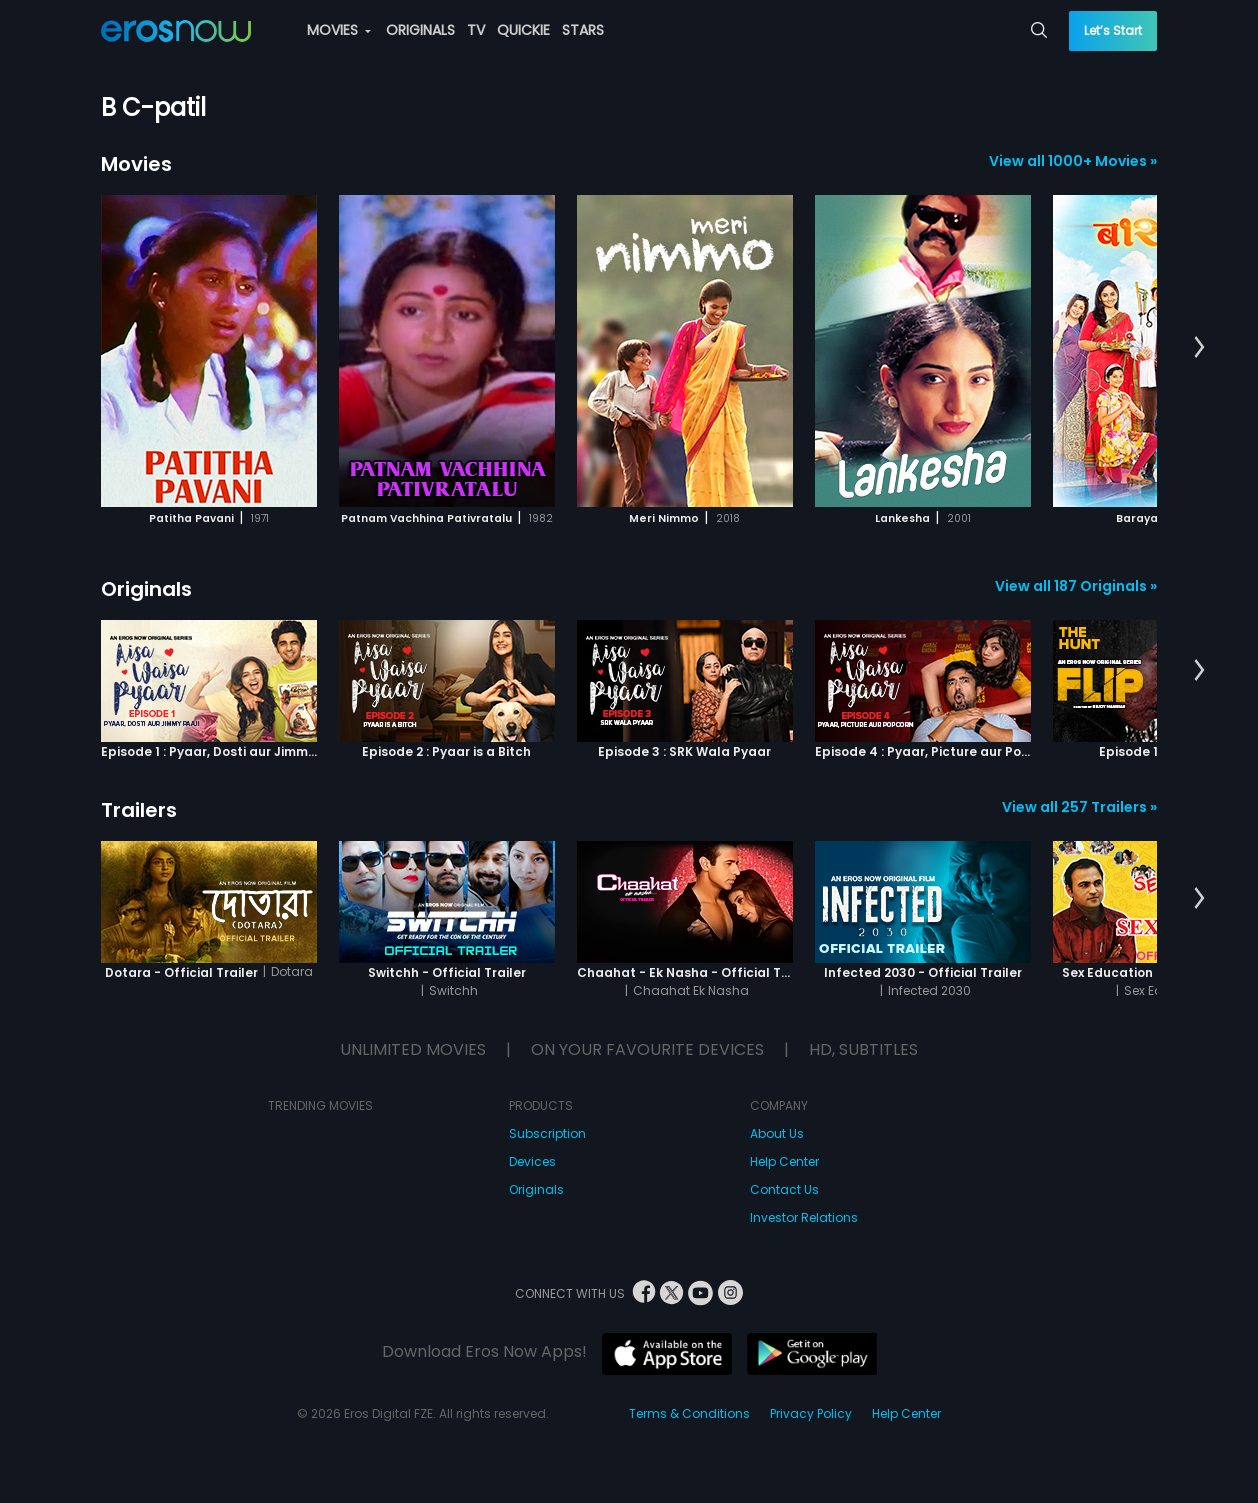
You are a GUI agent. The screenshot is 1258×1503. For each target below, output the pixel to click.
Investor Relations (804, 1217)
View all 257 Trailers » (1079, 807)
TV (476, 30)
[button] (1199, 348)
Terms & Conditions (689, 1413)
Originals (146, 589)
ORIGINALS (420, 30)
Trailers (139, 810)
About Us (777, 1133)
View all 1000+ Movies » (1073, 161)
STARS (583, 30)
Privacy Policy (811, 1413)
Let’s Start (1113, 30)
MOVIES (339, 30)
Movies (136, 164)
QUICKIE (523, 30)
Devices (532, 1161)
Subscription (547, 1133)
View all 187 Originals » (1076, 586)
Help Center (784, 1161)
